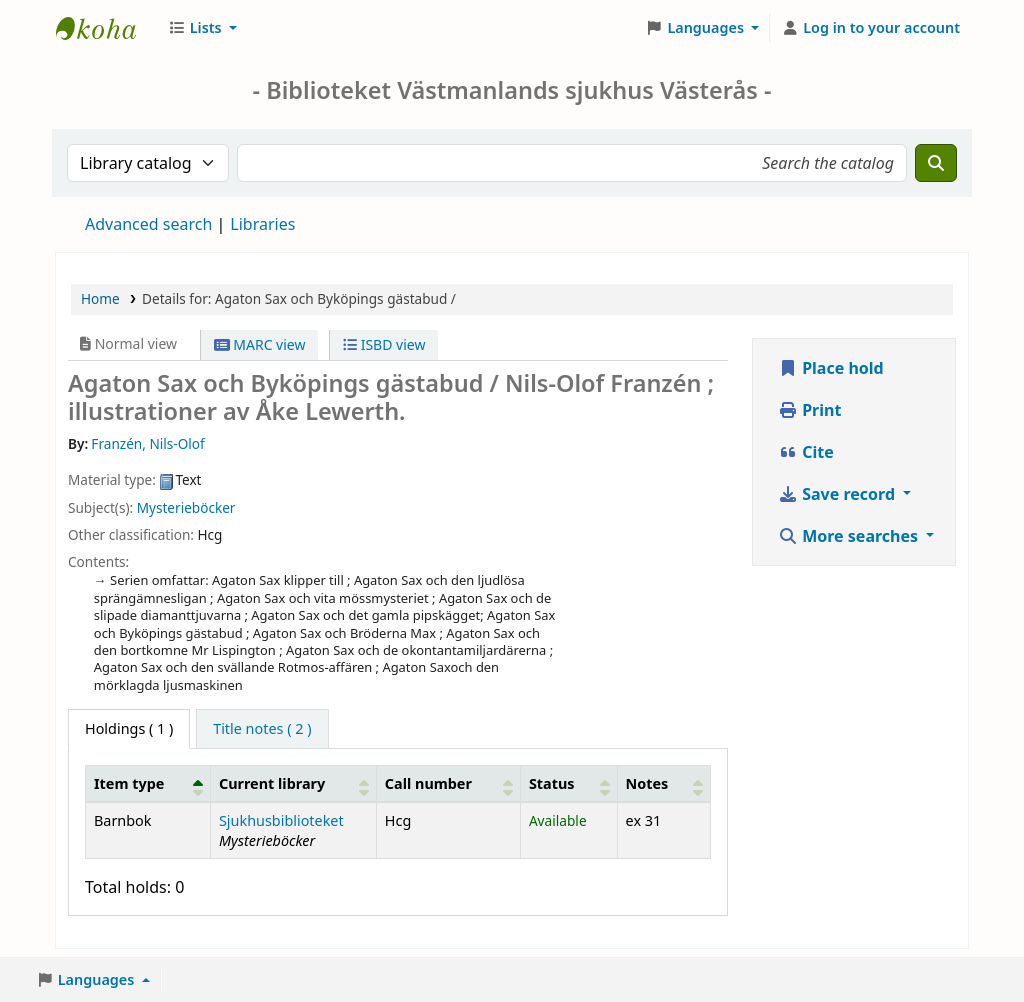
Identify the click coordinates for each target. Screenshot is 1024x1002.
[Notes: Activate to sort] (663, 783)
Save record (838, 494)
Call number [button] (428, 783)
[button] (202, 28)
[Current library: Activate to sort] (293, 783)
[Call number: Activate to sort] (448, 783)
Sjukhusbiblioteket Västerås (106, 28)
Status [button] (552, 783)
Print (809, 410)
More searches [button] (850, 536)
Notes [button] (647, 783)
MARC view (260, 344)
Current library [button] (272, 783)
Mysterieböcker (186, 507)
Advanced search (148, 224)
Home (100, 298)
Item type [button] (129, 783)
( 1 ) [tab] (129, 728)
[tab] (262, 729)
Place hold (831, 368)
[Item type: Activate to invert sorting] (148, 783)
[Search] (936, 163)
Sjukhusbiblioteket (281, 820)
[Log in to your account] (870, 28)
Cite (806, 452)
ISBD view (384, 344)
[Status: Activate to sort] (568, 783)
